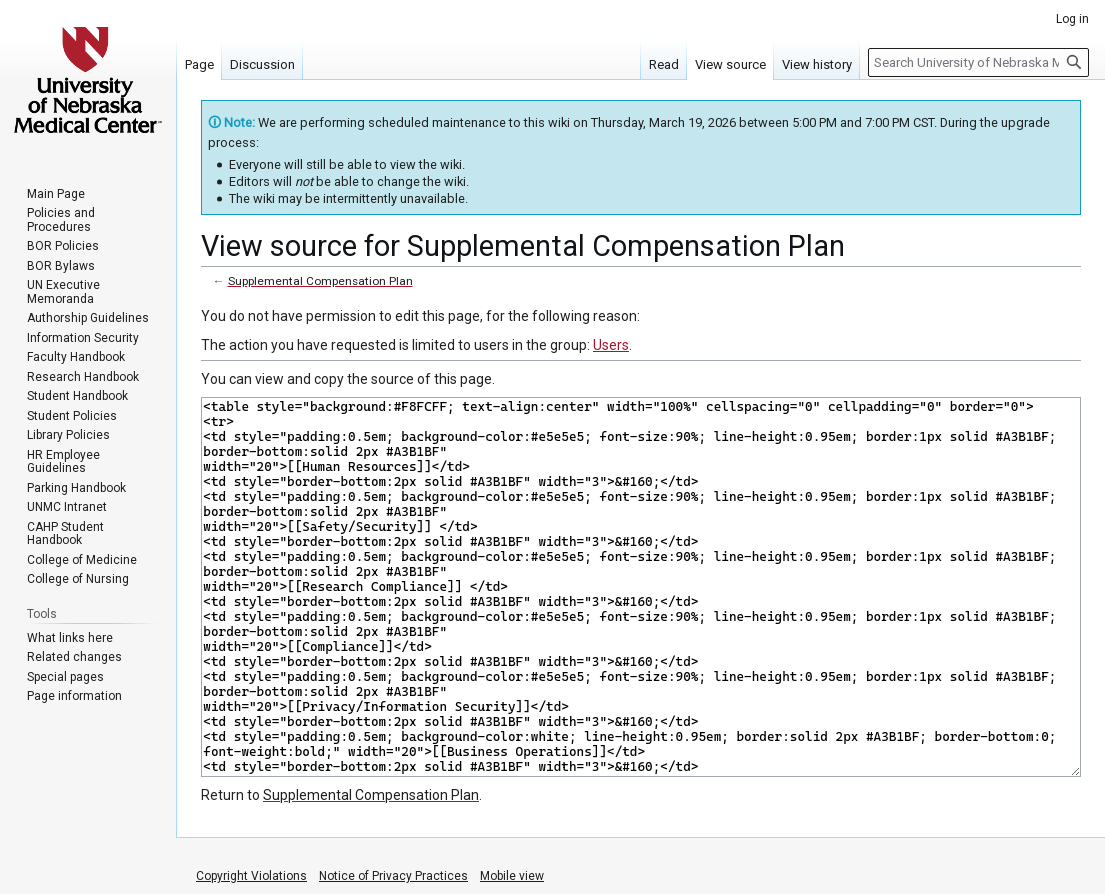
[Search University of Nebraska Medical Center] (978, 62)
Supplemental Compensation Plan (320, 281)
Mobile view (512, 876)
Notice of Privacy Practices (393, 876)
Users (611, 345)
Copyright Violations (251, 876)
